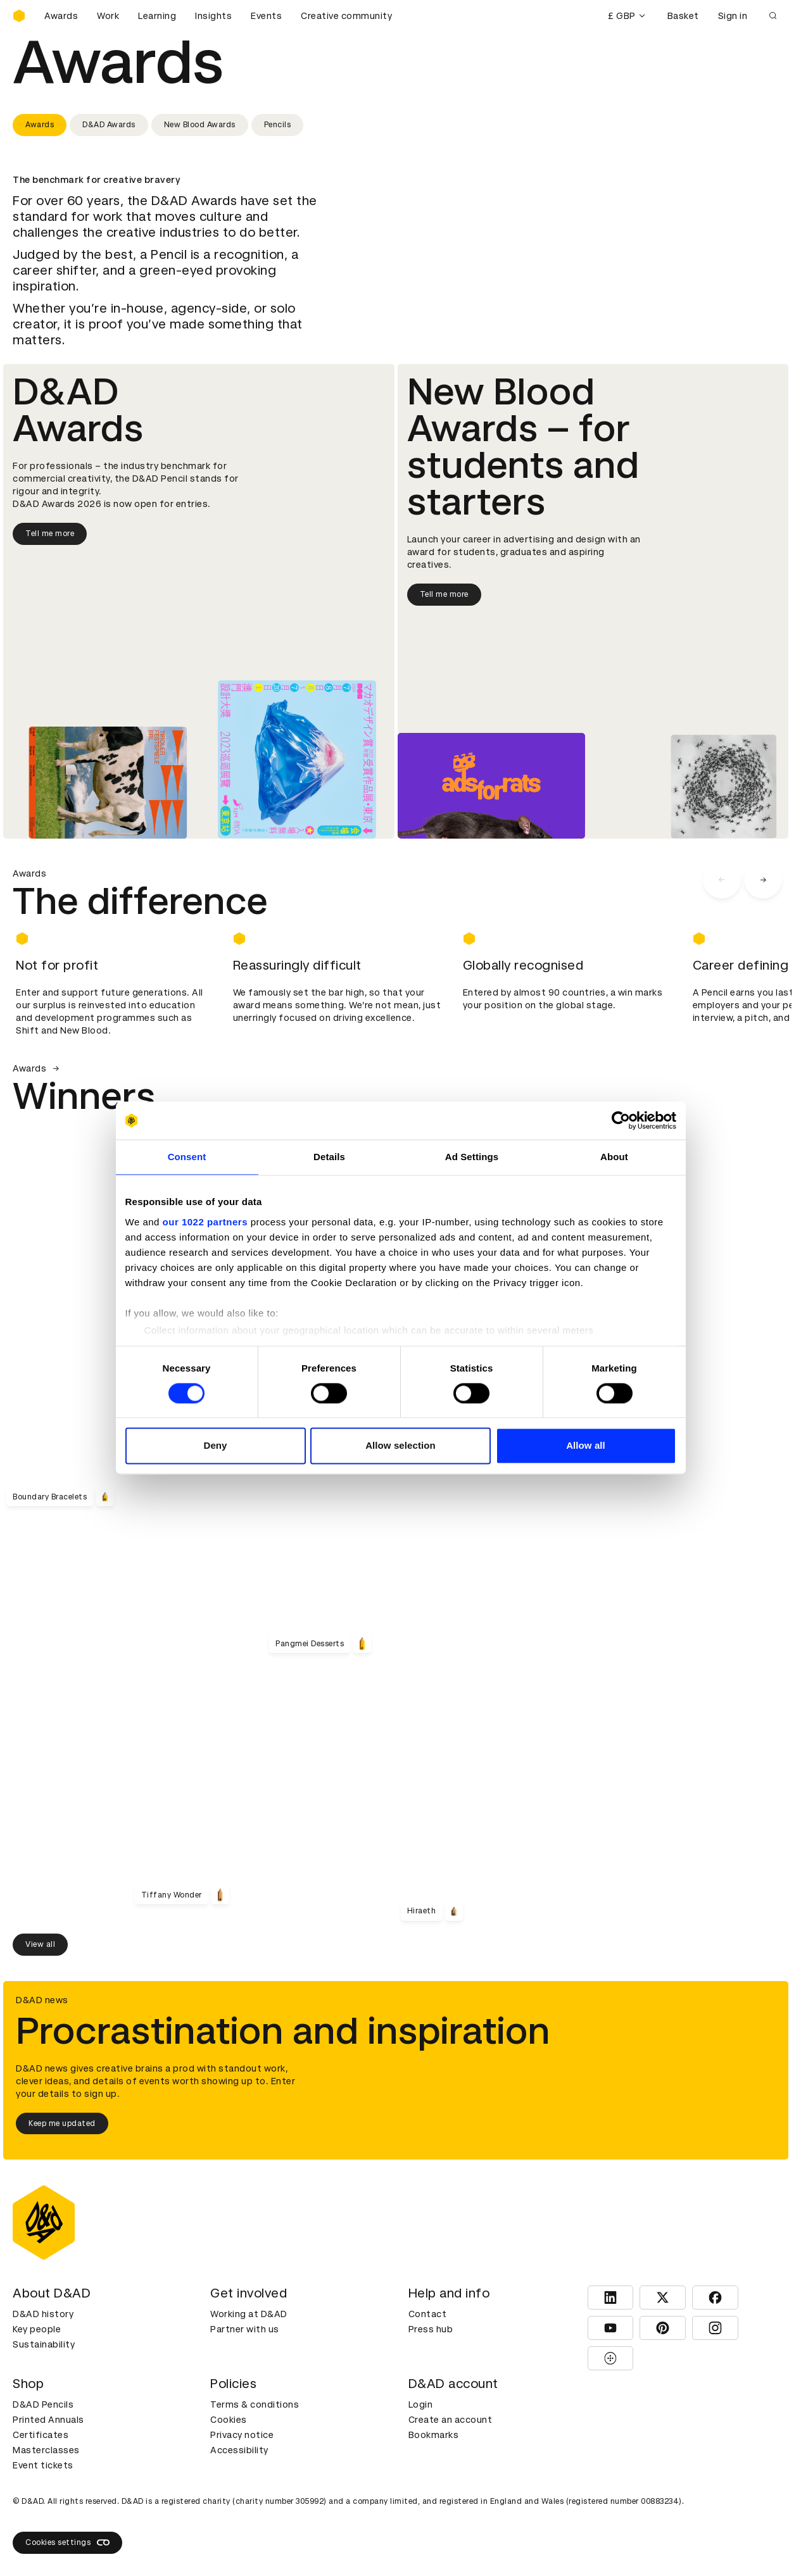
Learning (157, 16)
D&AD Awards (109, 124)
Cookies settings (67, 2542)
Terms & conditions (254, 2404)
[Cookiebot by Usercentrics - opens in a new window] (620, 1120)
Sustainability (44, 2344)
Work (108, 16)
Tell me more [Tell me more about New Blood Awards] (444, 594)
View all (40, 1944)
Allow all (585, 1446)
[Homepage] (19, 15)
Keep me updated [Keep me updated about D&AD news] (62, 2123)
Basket (683, 16)
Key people (37, 2329)
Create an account (450, 2420)
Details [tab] (329, 1156)
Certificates (40, 2435)
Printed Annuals (48, 2420)
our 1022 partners (205, 1221)
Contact (427, 2314)
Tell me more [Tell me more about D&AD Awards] (49, 533)
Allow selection (400, 1446)
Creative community (346, 16)
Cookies (228, 2420)
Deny (215, 1446)
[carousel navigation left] (722, 880)
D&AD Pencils (43, 2404)
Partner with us (244, 2329)
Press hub (430, 2329)
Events (266, 16)
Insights (213, 16)
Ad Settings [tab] (471, 1156)
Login (420, 2404)
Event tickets (43, 2465)
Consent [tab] (187, 1156)
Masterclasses (46, 2450)
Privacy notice (242, 2435)
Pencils (277, 124)
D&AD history (43, 2314)
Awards (61, 16)
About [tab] (614, 1156)
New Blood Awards (200, 124)
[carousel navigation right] (763, 880)
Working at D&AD (248, 2314)
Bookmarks (433, 2435)
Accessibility (239, 2450)
